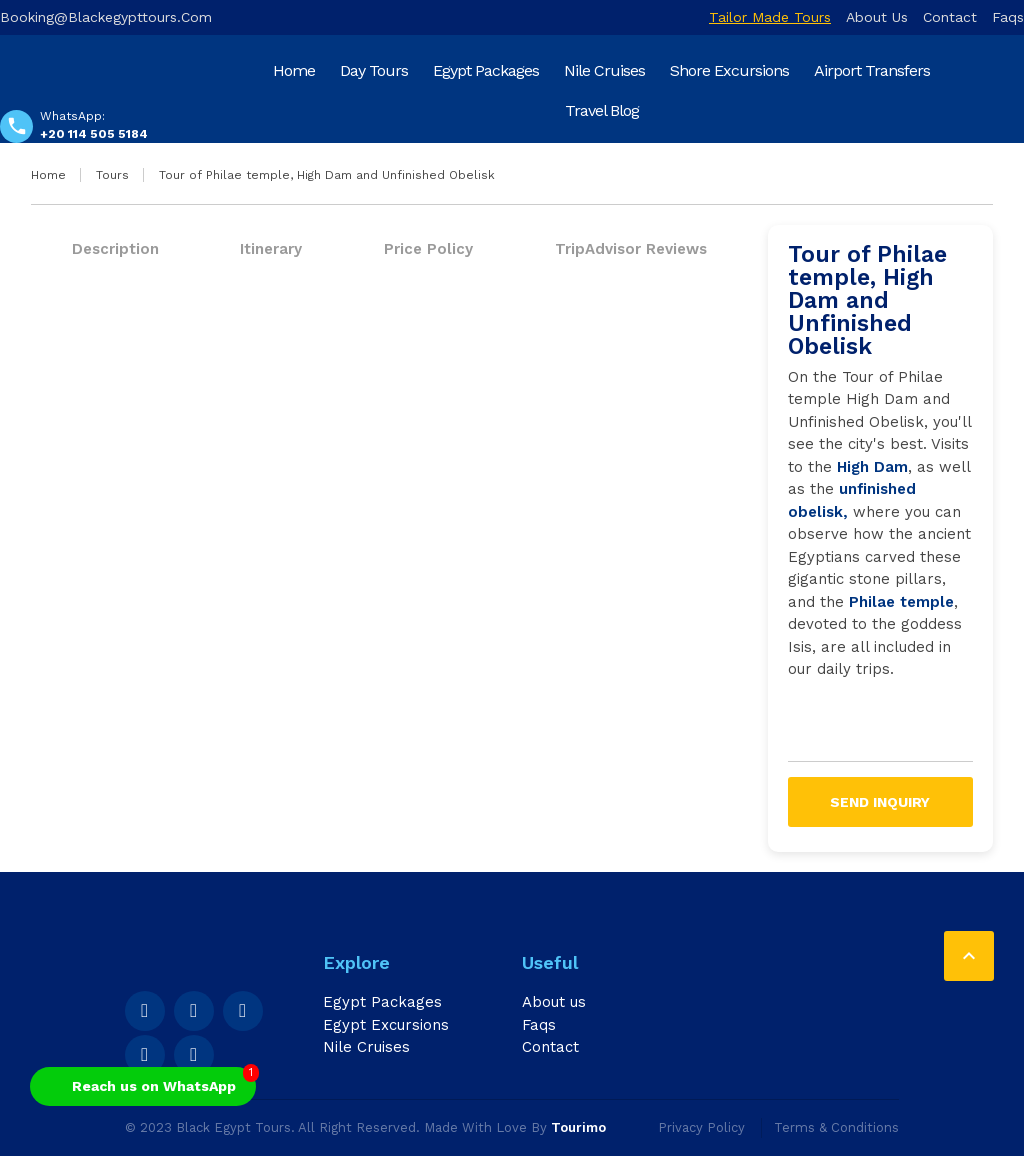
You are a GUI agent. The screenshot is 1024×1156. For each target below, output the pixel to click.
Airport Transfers (872, 70)
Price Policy (428, 249)
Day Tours (374, 70)
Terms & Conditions (836, 1127)
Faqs (1008, 17)
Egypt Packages (486, 70)
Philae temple (901, 602)
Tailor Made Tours (770, 17)
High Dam (872, 467)
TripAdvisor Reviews (631, 249)
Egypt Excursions (386, 1025)
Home (294, 70)
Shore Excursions (729, 70)
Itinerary (271, 249)
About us (877, 17)
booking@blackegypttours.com (106, 17)
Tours (112, 175)
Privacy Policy (701, 1127)
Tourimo (578, 1127)
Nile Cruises (604, 70)
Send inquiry (880, 802)
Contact (950, 17)
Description (115, 249)
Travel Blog (602, 110)
